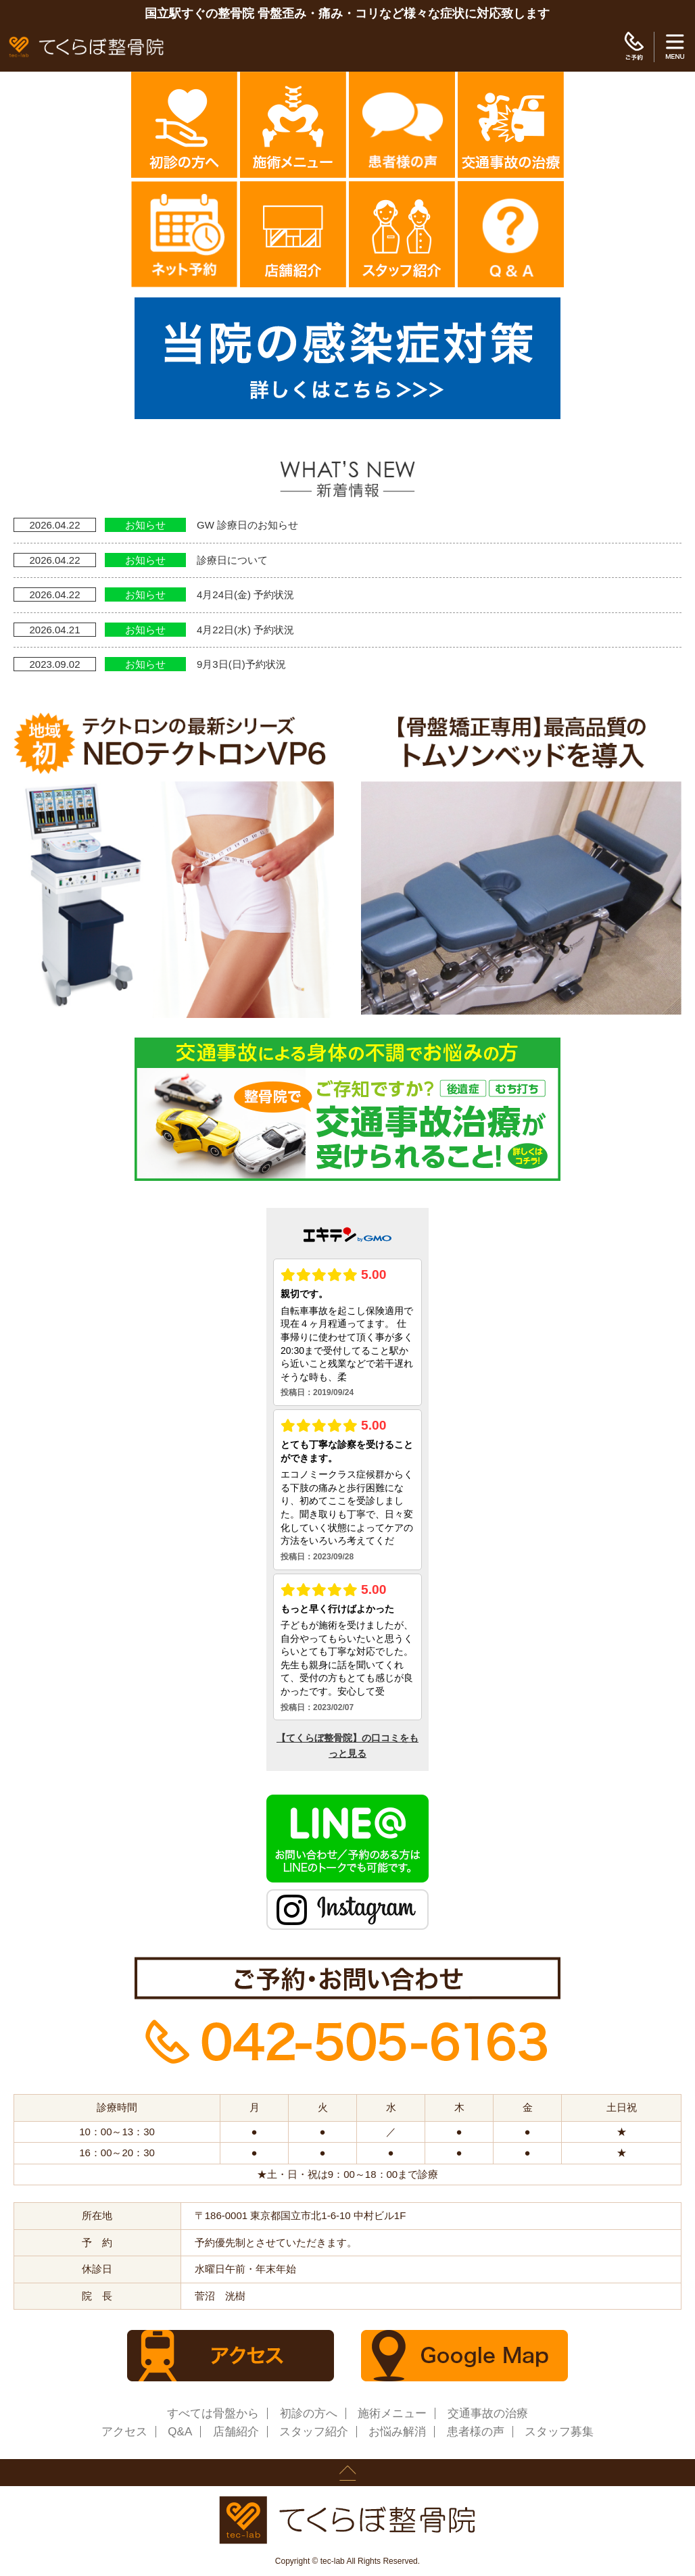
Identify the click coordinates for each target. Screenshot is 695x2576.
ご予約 (634, 47)
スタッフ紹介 (313, 2431)
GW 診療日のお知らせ (247, 525)
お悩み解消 (397, 2431)
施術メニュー (392, 2413)
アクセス (124, 2431)
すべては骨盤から (213, 2413)
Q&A (180, 2431)
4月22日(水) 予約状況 (245, 629)
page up (347, 2472)
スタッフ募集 (559, 2431)
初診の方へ (308, 2413)
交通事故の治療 (488, 2413)
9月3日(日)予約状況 (241, 664)
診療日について (232, 560)
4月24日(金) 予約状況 (245, 594)
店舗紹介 (236, 2431)
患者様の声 (475, 2431)
